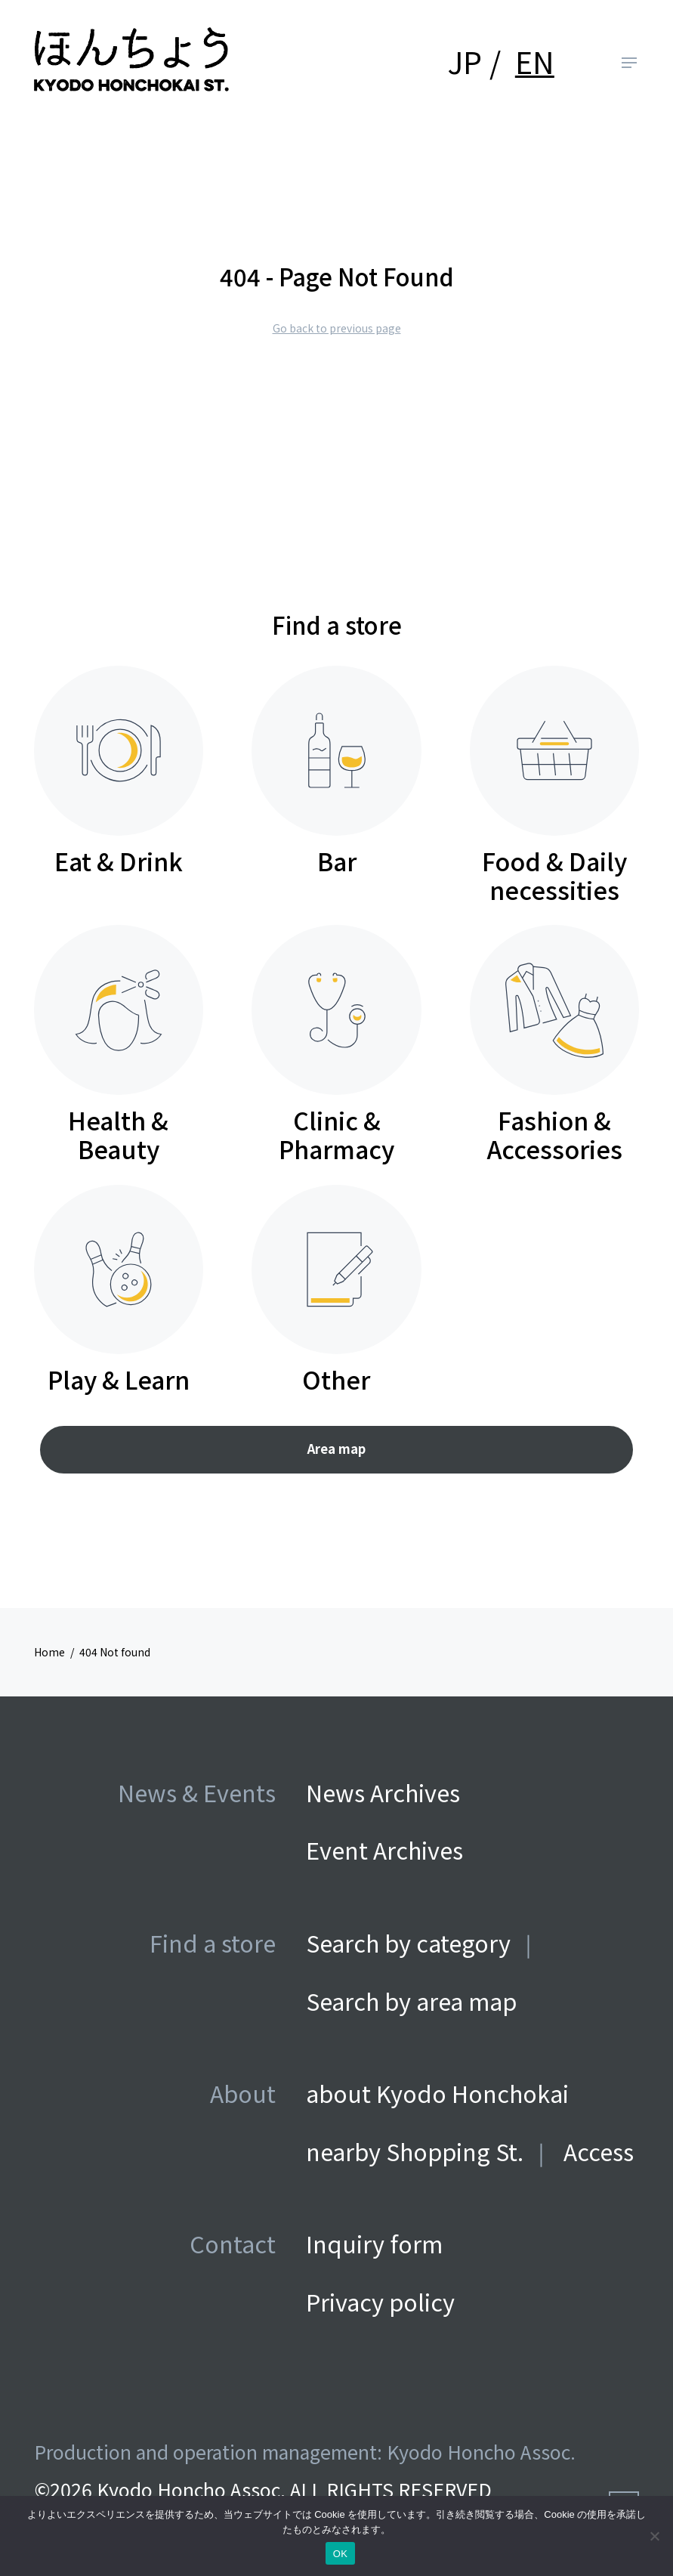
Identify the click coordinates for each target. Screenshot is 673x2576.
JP (465, 61)
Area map (336, 1449)
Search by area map (411, 2001)
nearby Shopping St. (414, 2151)
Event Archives (384, 1849)
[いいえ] (654, 2536)
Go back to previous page (337, 328)
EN (534, 61)
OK (340, 2553)
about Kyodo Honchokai (437, 2093)
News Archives (383, 1792)
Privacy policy (380, 2301)
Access (598, 2151)
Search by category (408, 1942)
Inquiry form (374, 2243)
